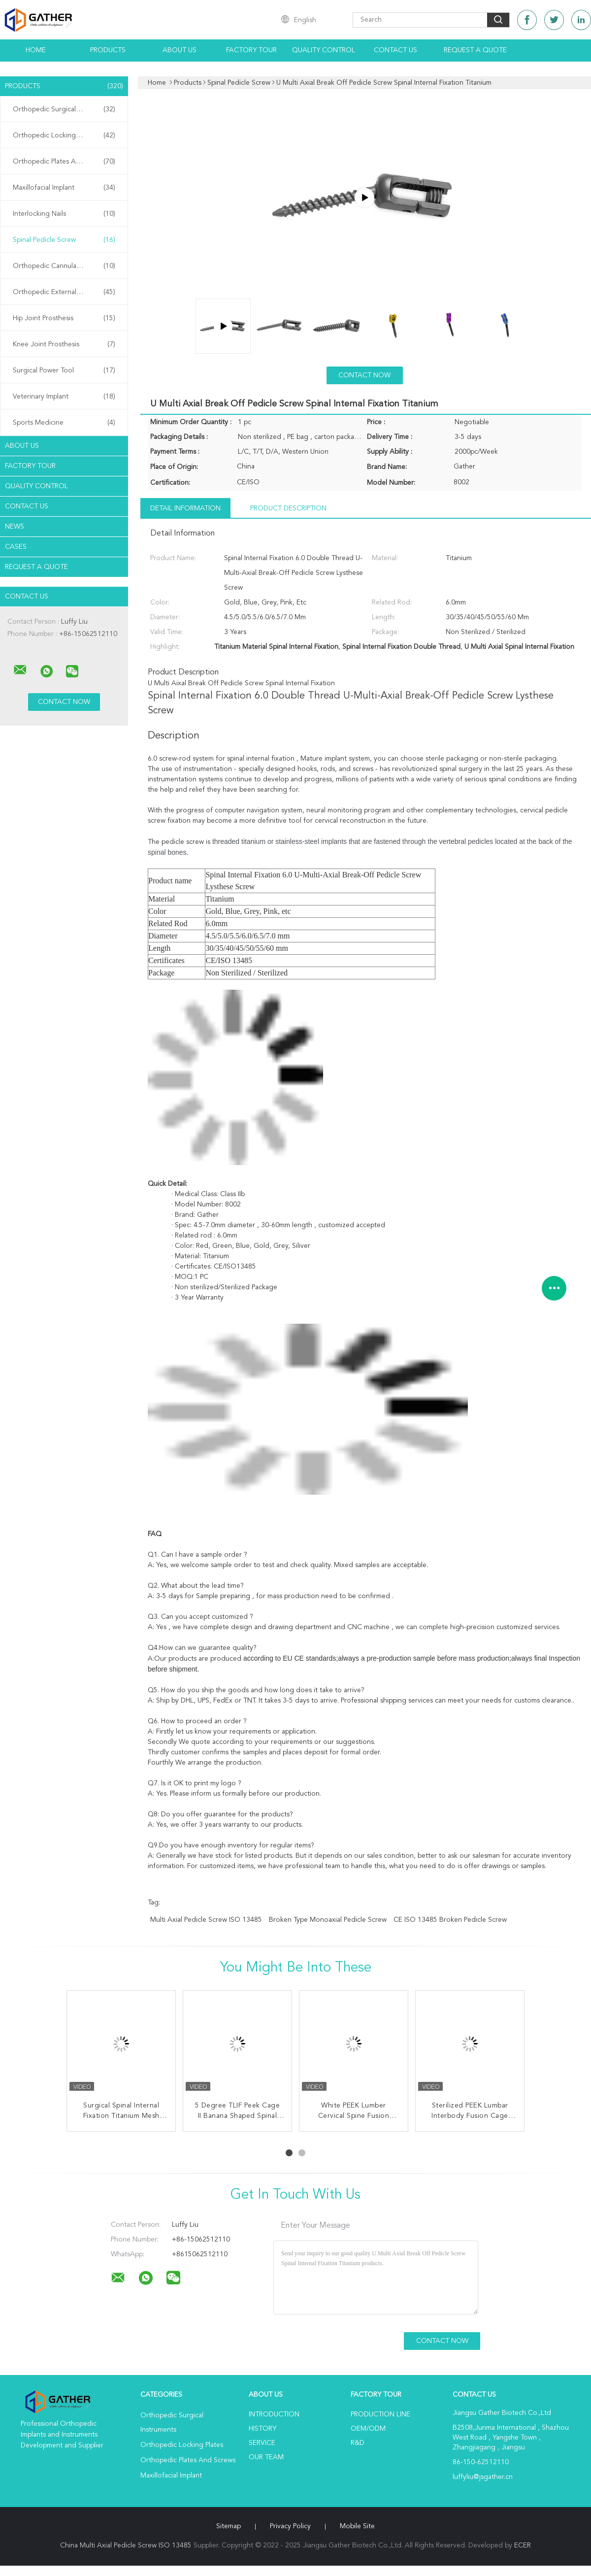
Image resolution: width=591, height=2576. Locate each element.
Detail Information (185, 508)
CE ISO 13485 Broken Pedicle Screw (450, 1919)
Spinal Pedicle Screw (64, 240)
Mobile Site (357, 2526)
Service (262, 2443)
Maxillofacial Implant (64, 188)
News (14, 526)
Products (108, 50)
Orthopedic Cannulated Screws (64, 266)
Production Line (380, 2414)
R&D (357, 2443)
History (262, 2428)
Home (36, 50)
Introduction (274, 2414)
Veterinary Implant (64, 396)
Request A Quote (475, 50)
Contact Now (364, 375)
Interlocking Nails (64, 214)
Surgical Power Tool (64, 370)
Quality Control (323, 50)
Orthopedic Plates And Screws (64, 162)
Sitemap (228, 2526)
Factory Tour (251, 50)
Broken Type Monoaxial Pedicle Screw (328, 1919)
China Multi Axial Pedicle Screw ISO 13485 (126, 2545)
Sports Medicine (64, 423)
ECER (522, 2545)
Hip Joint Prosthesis (64, 318)
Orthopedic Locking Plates (64, 135)
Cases (16, 546)
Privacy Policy (290, 2526)
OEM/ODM (368, 2428)
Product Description (288, 508)
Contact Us (395, 50)
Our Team (266, 2457)
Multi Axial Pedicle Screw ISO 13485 (206, 1919)
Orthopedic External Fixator (64, 292)
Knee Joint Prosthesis (64, 344)
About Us (180, 50)
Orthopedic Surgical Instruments (64, 109)
